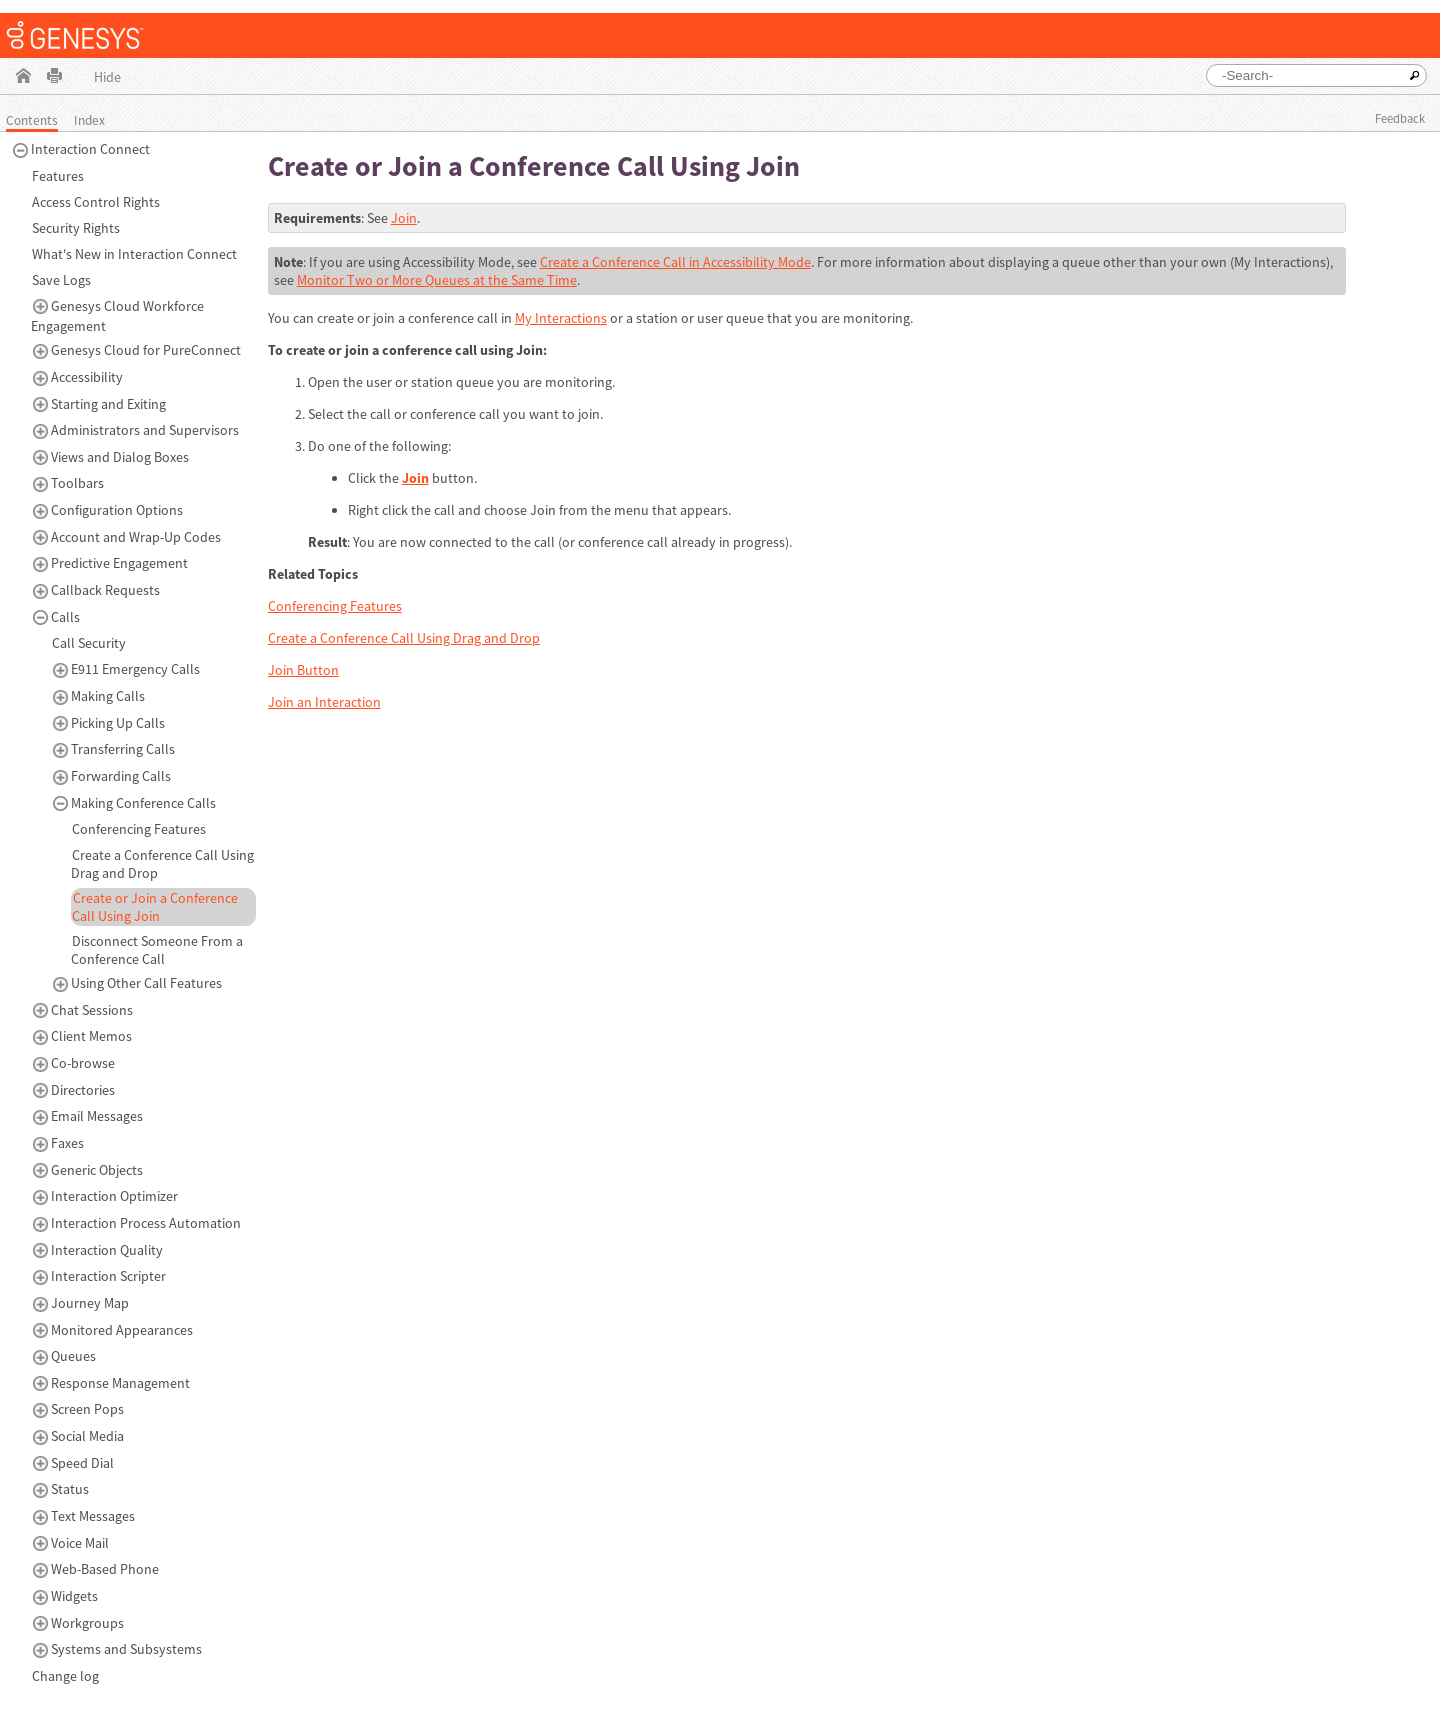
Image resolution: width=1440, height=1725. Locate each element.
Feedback (1400, 118)
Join (404, 218)
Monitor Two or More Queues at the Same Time (437, 280)
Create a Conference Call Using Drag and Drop (404, 638)
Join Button (303, 670)
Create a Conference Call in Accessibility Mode (675, 262)
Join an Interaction (324, 702)
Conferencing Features (335, 606)
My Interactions (561, 318)
